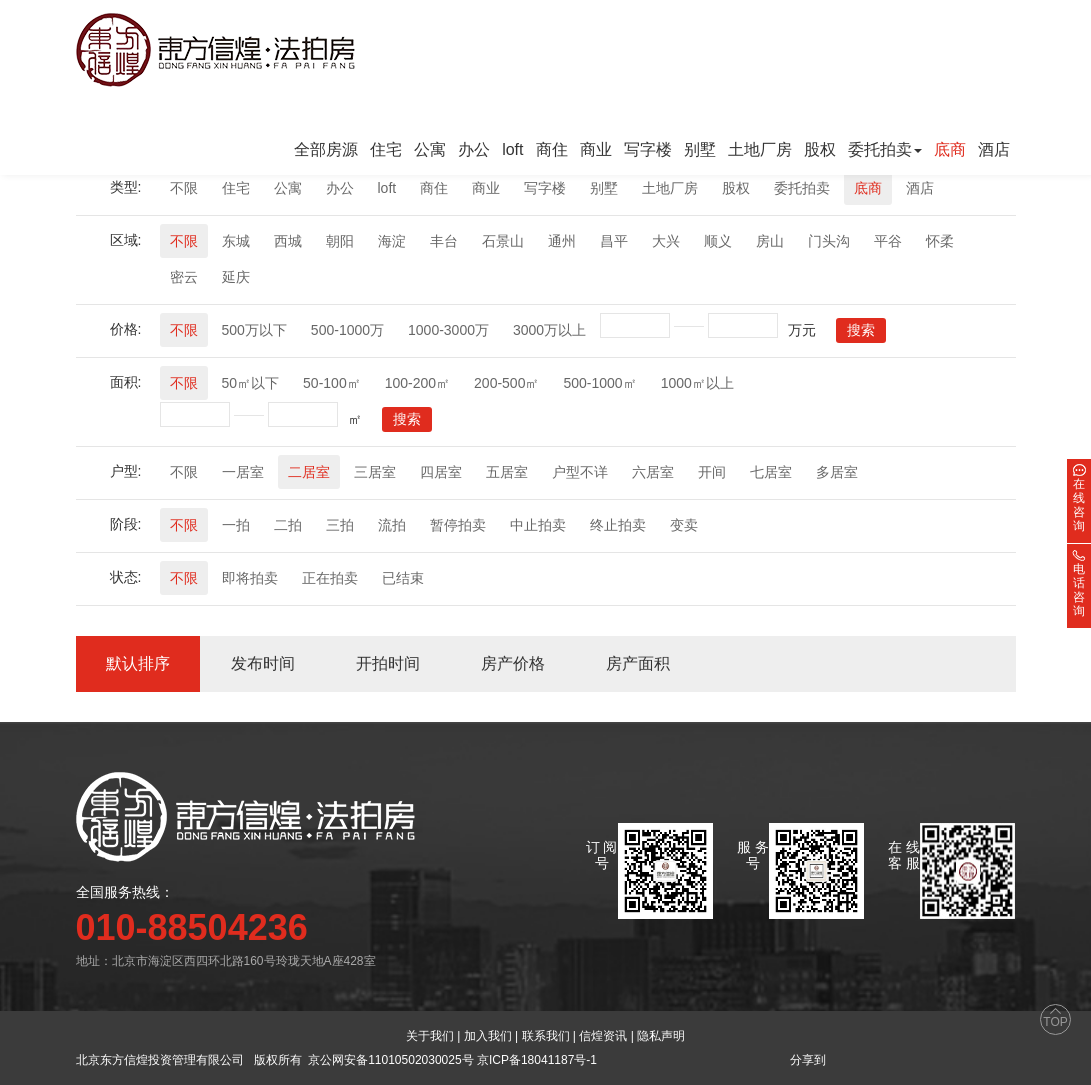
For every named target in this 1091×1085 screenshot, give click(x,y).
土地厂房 (760, 149)
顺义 (718, 241)
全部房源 (326, 149)
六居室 (653, 472)
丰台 (444, 241)
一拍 (236, 525)
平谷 (888, 241)
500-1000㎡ (599, 383)
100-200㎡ (417, 383)
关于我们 (430, 1036)
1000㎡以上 (697, 383)
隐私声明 (661, 1036)
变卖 (684, 525)
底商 (950, 149)
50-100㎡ (332, 383)
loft (512, 149)
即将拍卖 (250, 578)
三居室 (375, 472)
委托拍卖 (802, 188)
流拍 (392, 525)
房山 (770, 241)
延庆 (236, 277)
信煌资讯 (603, 1036)
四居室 (441, 472)
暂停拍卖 (458, 525)
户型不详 (580, 472)
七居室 (771, 472)
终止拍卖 (618, 525)
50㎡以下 (251, 383)
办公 (474, 149)
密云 (184, 277)
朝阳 (340, 241)
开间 (712, 472)
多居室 (837, 472)
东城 (236, 241)
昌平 (614, 241)
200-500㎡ (506, 383)
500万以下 (254, 330)
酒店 (994, 149)
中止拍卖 (538, 525)
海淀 (392, 241)
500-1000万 (347, 330)
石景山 (503, 241)
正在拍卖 (330, 578)
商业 (596, 149)
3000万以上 (549, 330)
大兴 (666, 241)
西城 (288, 241)
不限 (184, 188)
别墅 (700, 149)
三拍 (340, 525)
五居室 (507, 472)
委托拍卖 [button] (885, 149)
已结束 (403, 578)
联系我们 (546, 1036)
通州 (562, 241)
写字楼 (648, 149)
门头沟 (829, 241)
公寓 (430, 149)
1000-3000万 (448, 330)
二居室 (309, 472)
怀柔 (940, 241)
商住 (552, 149)
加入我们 (488, 1036)
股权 (820, 149)
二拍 (288, 525)
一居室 (243, 472)
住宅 (386, 149)
